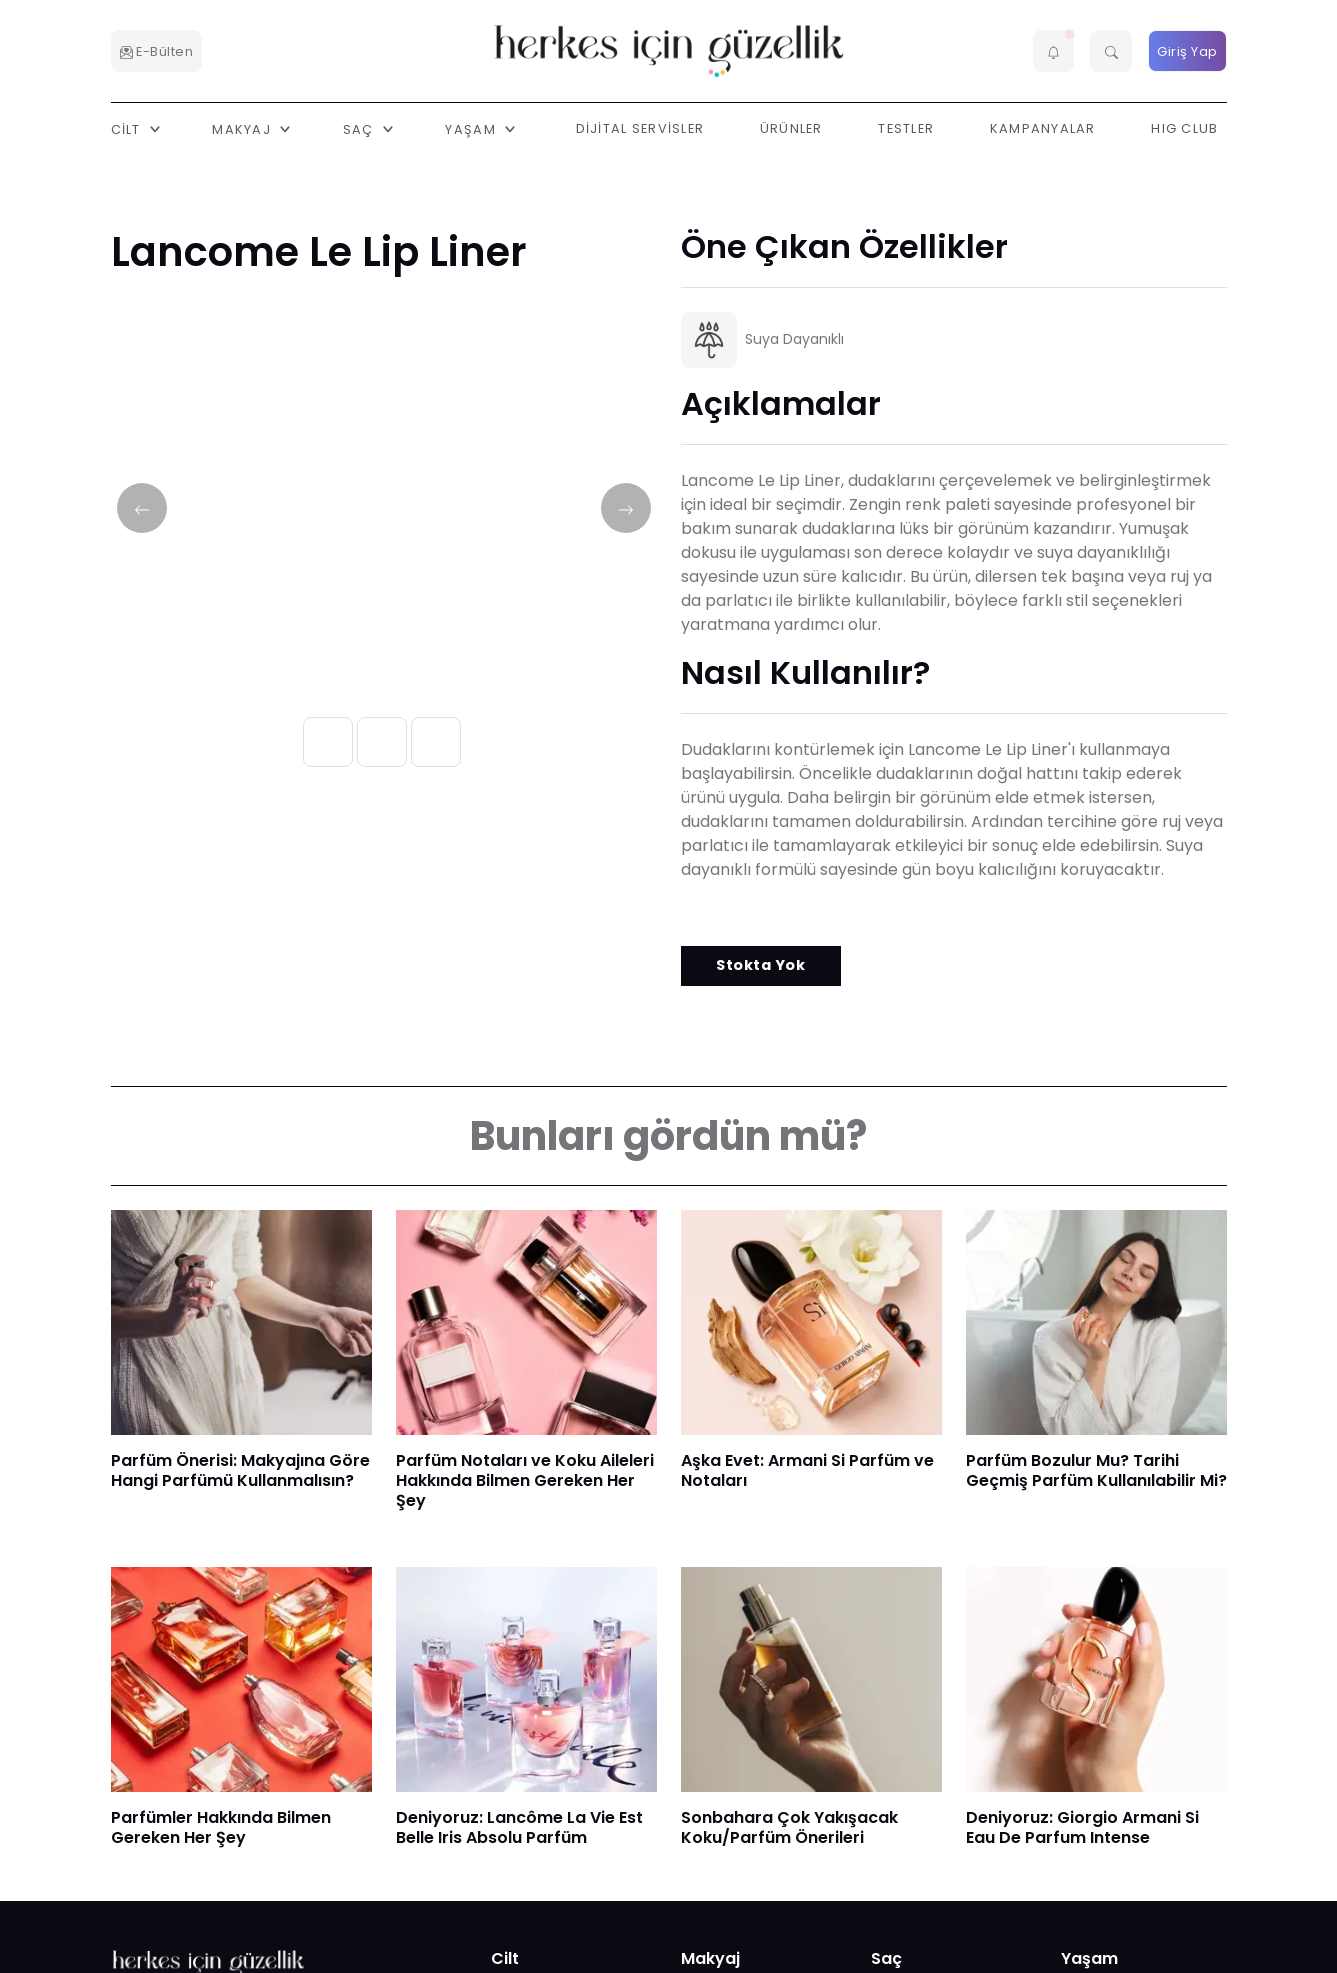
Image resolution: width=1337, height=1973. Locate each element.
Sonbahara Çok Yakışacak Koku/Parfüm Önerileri (789, 1827)
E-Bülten (157, 51)
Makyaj (710, 1958)
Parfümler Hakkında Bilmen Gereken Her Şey (221, 1827)
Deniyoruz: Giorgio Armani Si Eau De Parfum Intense (1082, 1827)
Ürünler (791, 128)
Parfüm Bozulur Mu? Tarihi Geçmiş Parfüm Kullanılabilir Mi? (1096, 1470)
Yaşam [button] (472, 128)
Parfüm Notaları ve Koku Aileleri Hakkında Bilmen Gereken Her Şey (525, 1480)
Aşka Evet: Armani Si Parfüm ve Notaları (807, 1470)
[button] (1054, 51)
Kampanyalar (1043, 128)
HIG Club (1184, 128)
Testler (906, 128)
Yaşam (1089, 1958)
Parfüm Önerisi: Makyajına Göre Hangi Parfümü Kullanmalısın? (240, 1470)
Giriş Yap (1187, 51)
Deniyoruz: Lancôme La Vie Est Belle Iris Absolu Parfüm (519, 1827)
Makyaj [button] (243, 128)
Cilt (505, 1958)
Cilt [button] (128, 128)
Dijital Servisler (640, 128)
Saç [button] (360, 128)
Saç (886, 1958)
